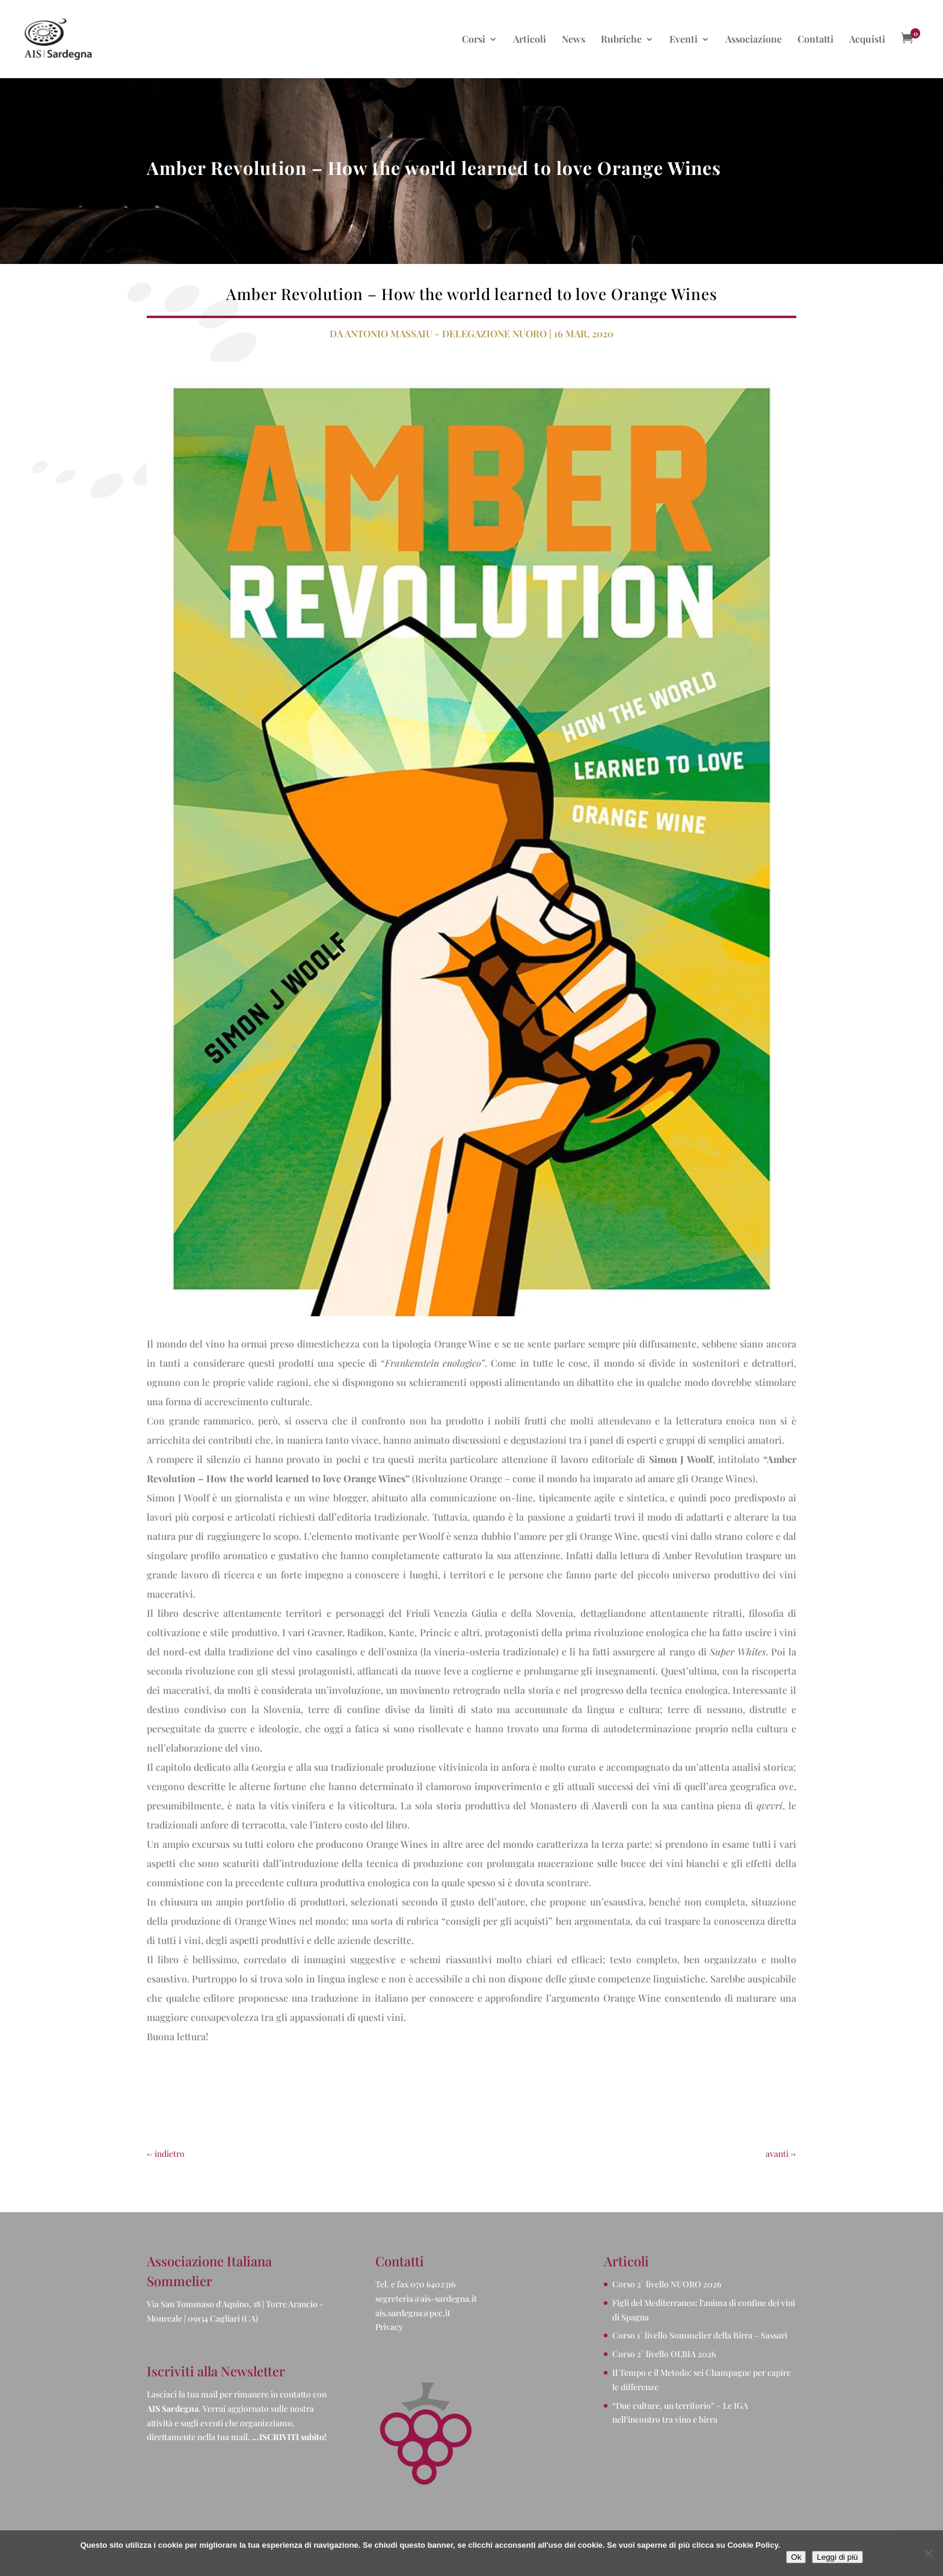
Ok (796, 2557)
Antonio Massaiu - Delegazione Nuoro (446, 333)
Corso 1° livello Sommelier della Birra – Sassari (699, 2335)
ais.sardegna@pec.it (412, 2313)
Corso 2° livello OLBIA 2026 (664, 2354)
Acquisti (867, 40)
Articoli (529, 40)
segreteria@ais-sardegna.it (426, 2298)
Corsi (473, 40)
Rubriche (621, 40)
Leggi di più (837, 2557)
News (573, 40)
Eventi (683, 40)
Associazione (753, 40)
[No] (928, 2553)
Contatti (815, 40)
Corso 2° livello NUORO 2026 (666, 2284)
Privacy (389, 2326)
